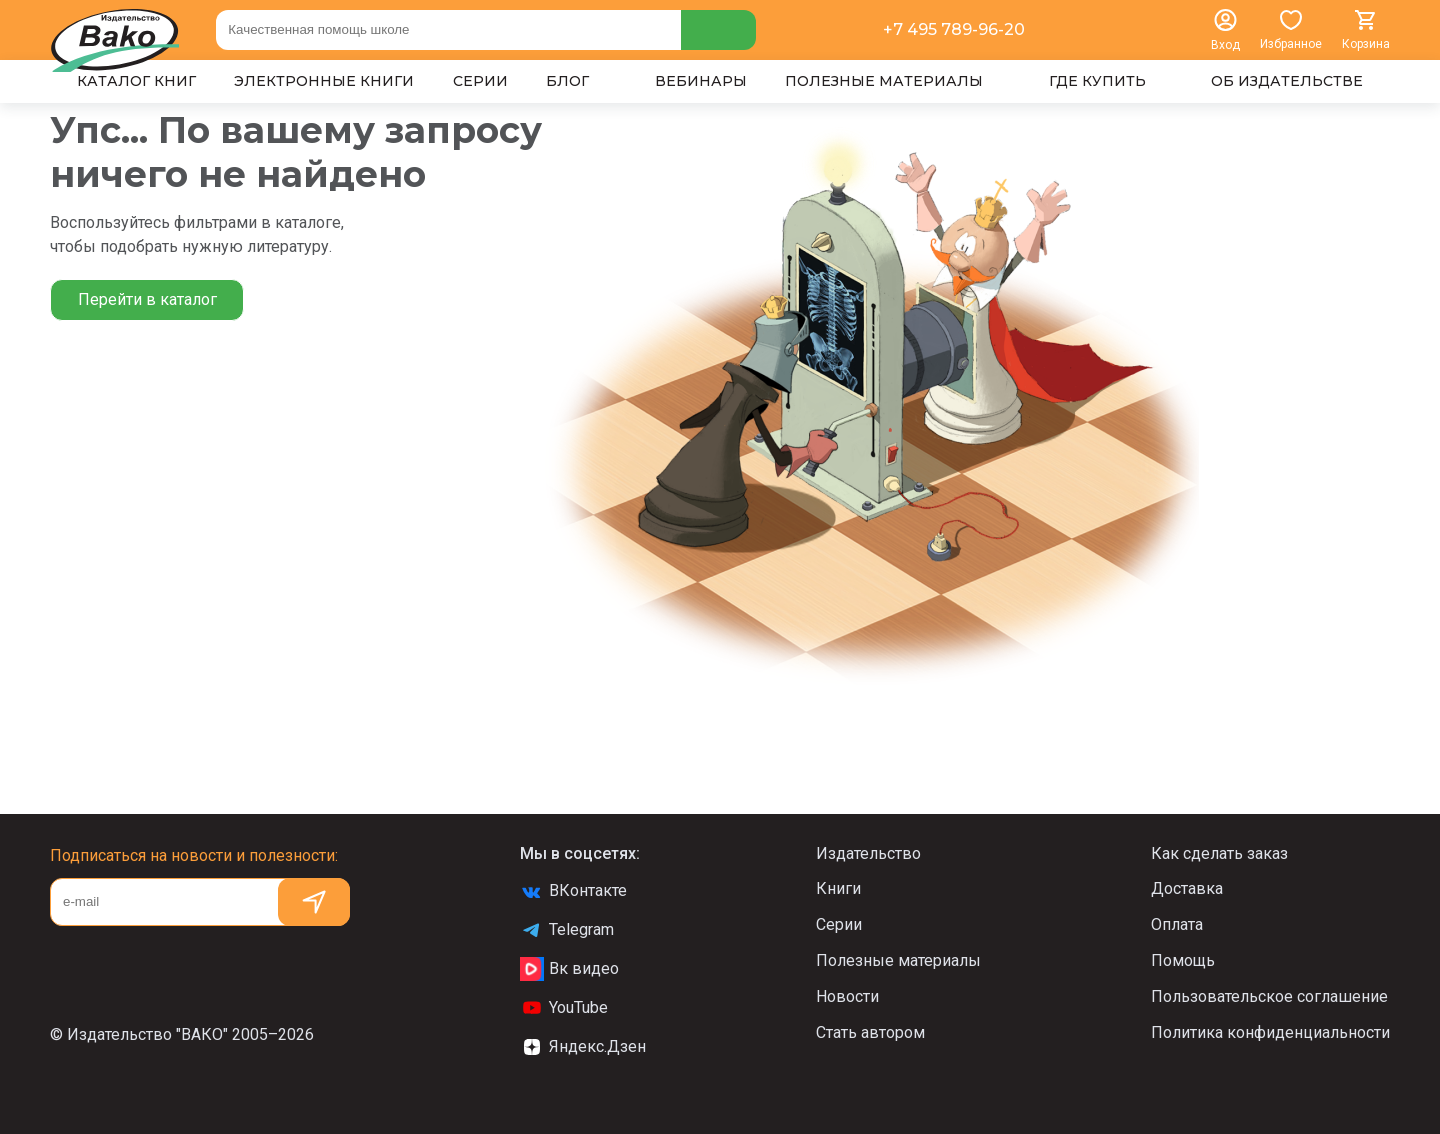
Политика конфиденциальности (1270, 1032)
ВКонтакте (573, 891)
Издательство (868, 853)
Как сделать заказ (1219, 853)
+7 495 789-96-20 (954, 29)
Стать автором (870, 1032)
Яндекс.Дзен (583, 1047)
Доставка (1187, 888)
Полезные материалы (898, 960)
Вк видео (569, 969)
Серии (839, 924)
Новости (847, 996)
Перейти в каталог (147, 299)
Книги (838, 888)
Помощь (1183, 960)
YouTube (564, 1008)
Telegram (567, 930)
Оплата (1177, 924)
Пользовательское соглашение (1269, 996)
